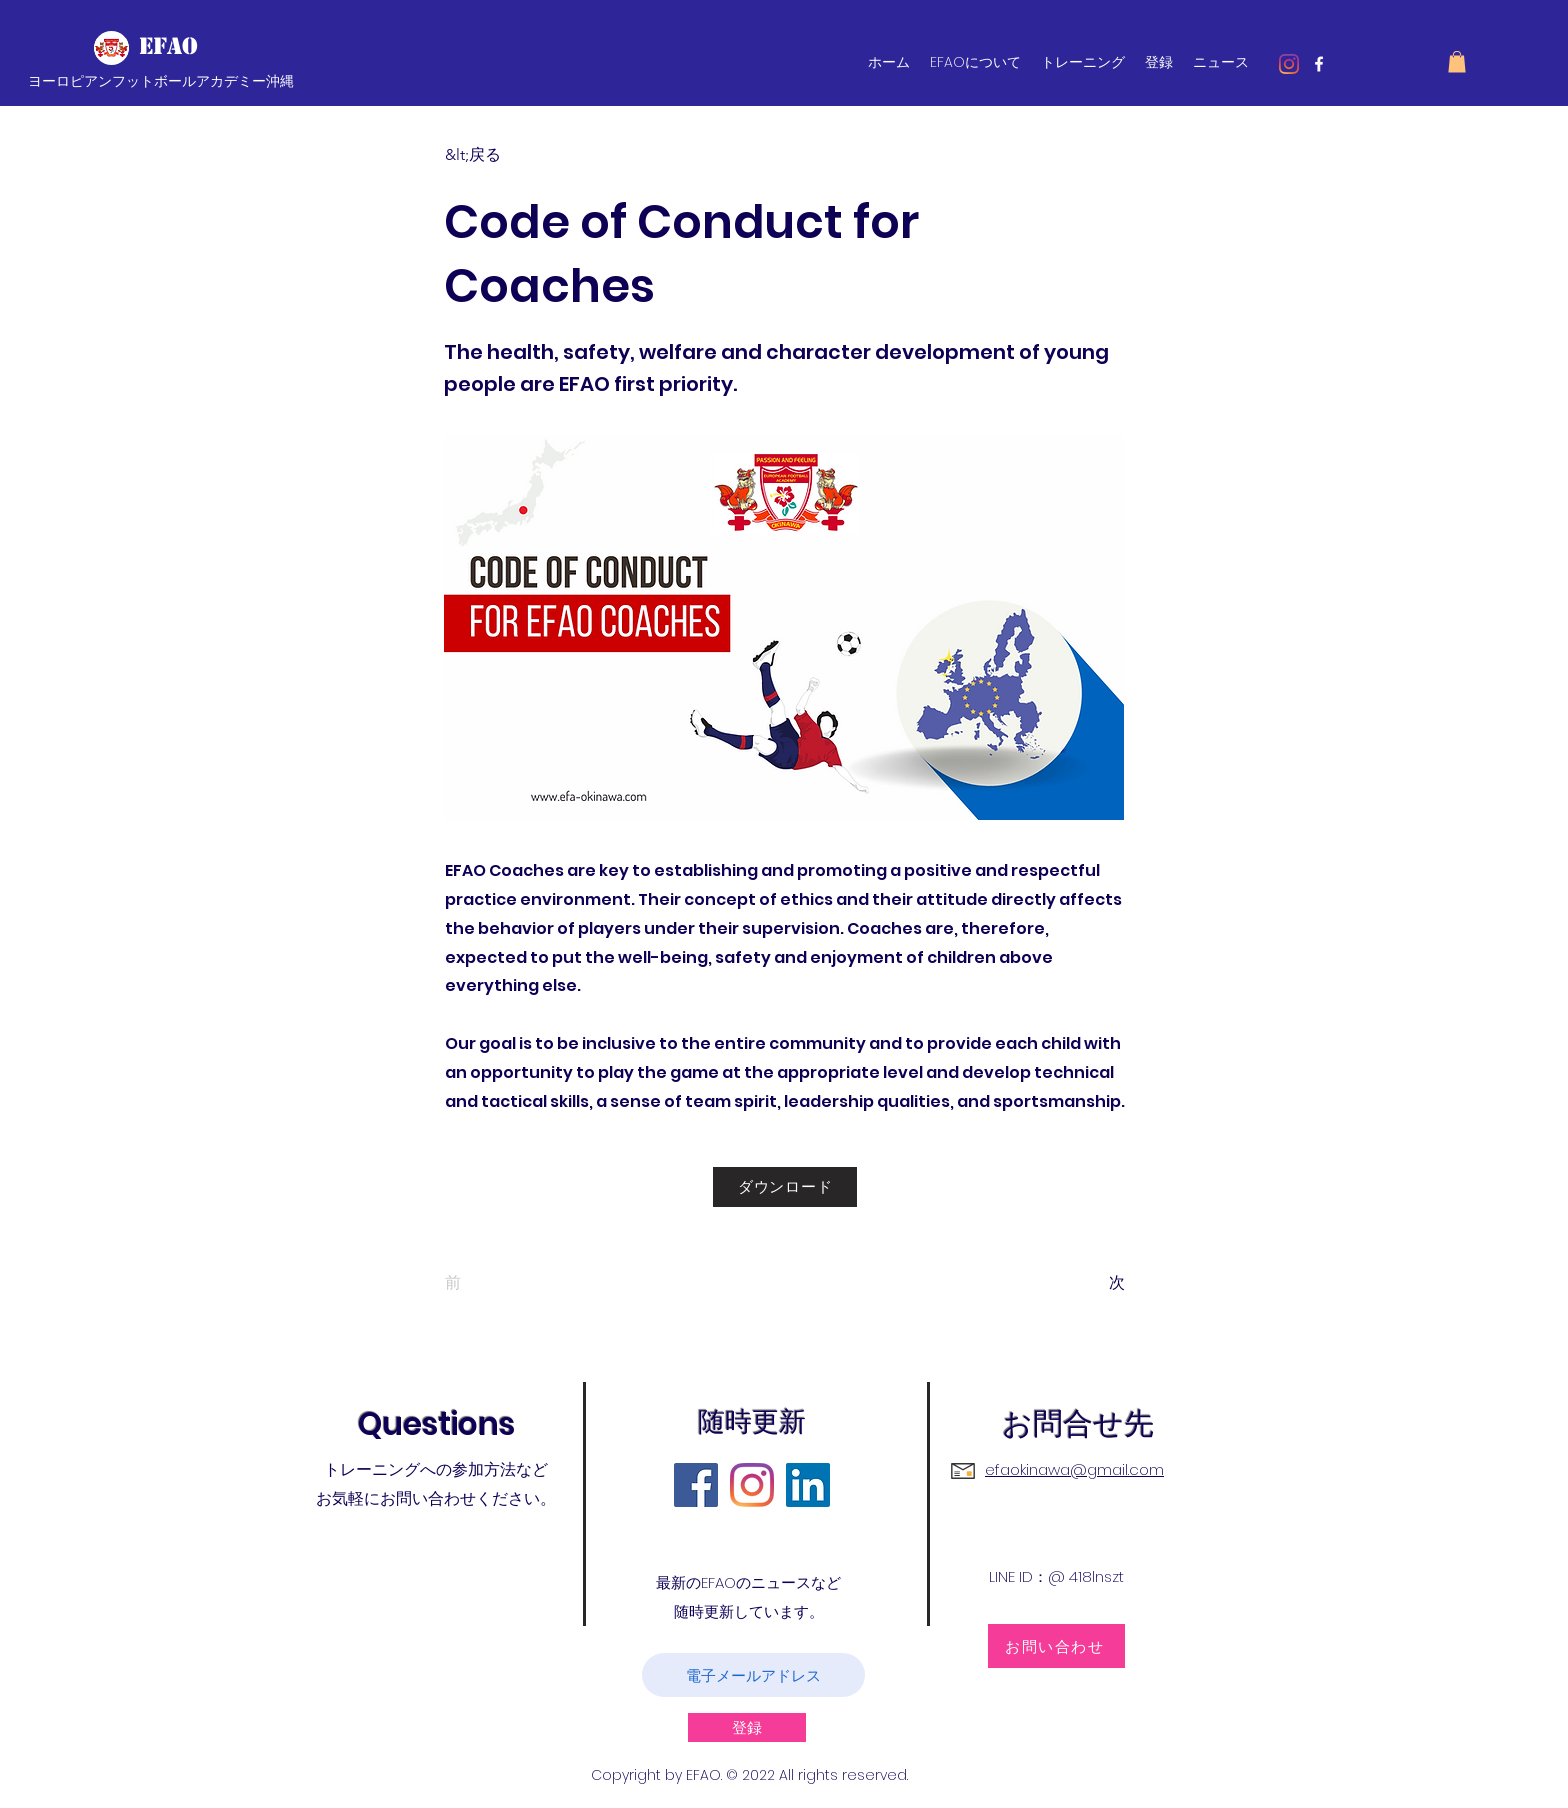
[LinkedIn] (808, 1485)
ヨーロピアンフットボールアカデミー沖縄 (161, 81)
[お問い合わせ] (1056, 1646)
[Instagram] (1289, 64)
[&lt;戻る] (511, 156)
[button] (1457, 62)
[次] (1075, 1283)
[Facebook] (696, 1485)
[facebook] (1319, 64)
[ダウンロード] (785, 1187)
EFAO (168, 46)
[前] (511, 1283)
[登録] (747, 1727)
